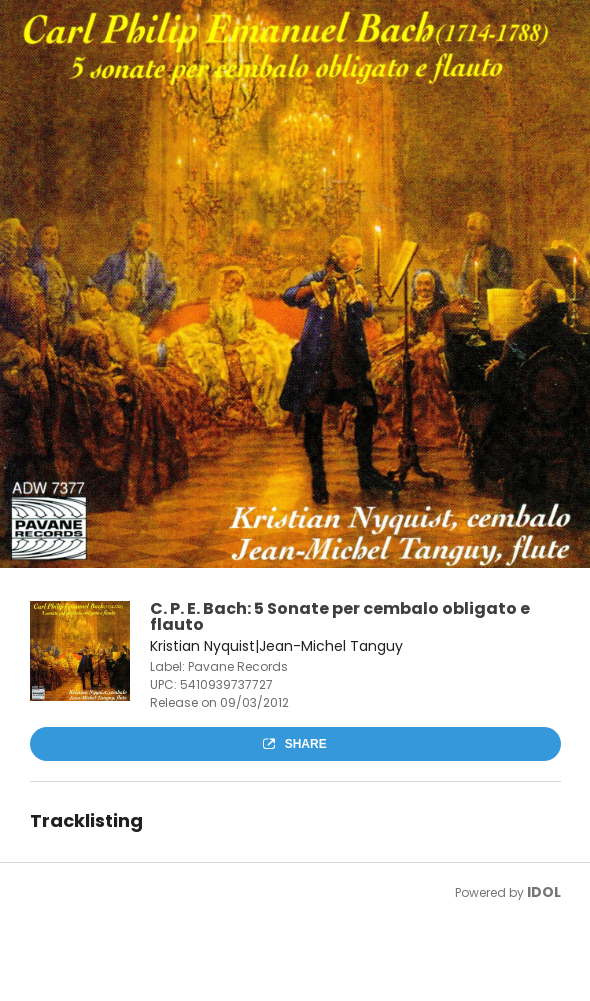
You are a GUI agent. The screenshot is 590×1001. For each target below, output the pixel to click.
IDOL (544, 892)
